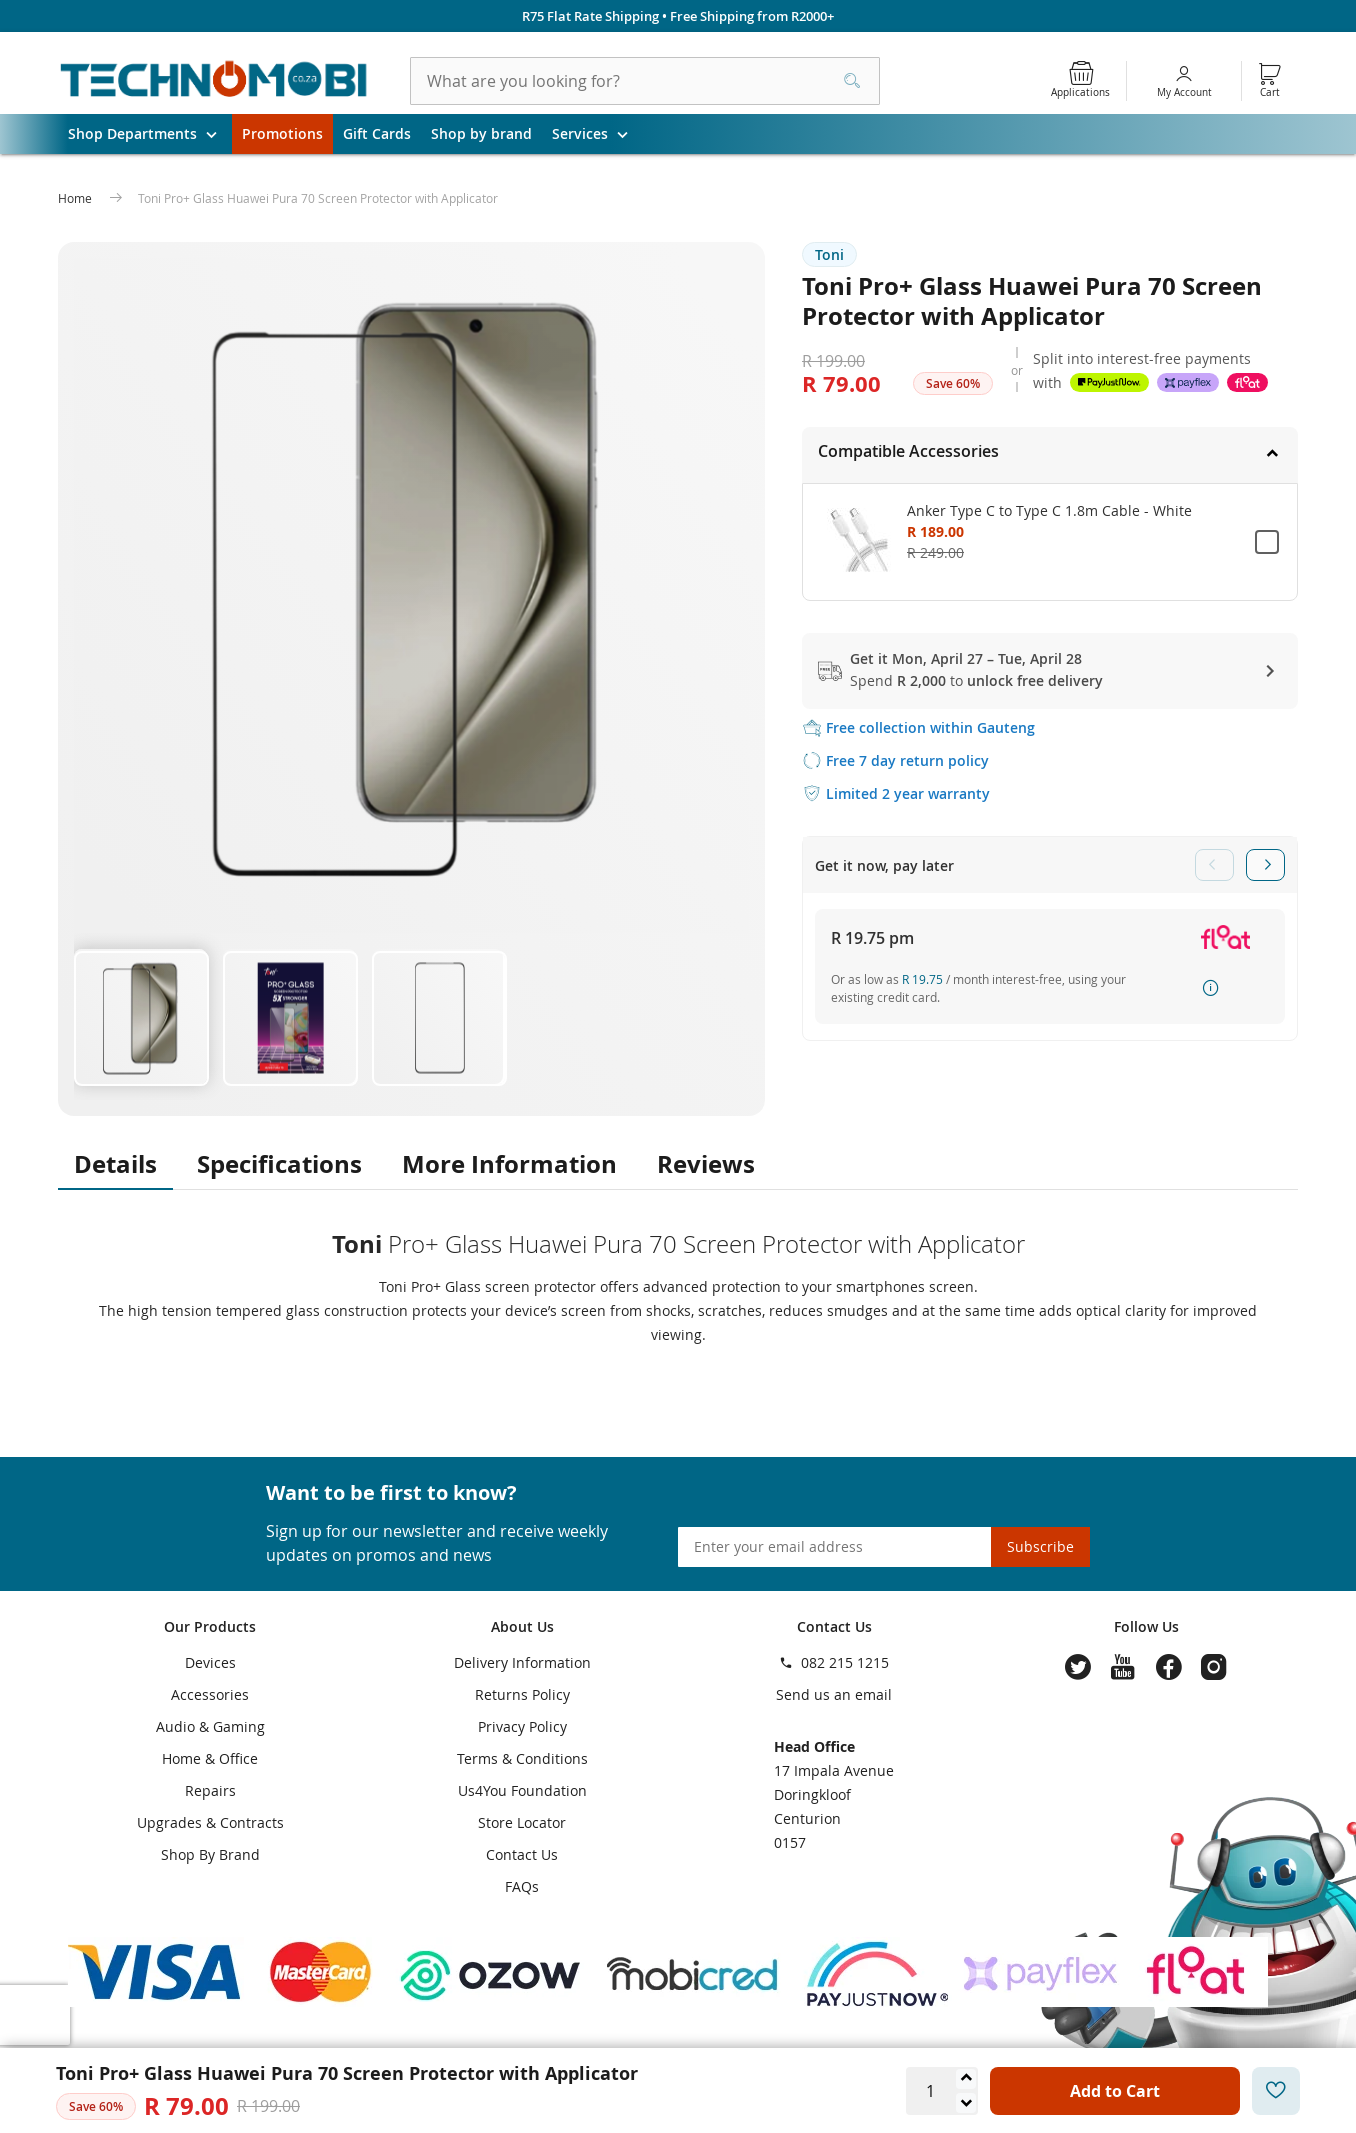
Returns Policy (522, 1694)
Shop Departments (150, 134)
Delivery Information (522, 1662)
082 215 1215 (845, 1662)
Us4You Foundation (522, 1790)
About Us (522, 1626)
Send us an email (834, 1694)
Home (76, 198)
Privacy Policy (522, 1726)
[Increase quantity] (966, 2079)
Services (597, 134)
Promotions (282, 133)
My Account (1184, 92)
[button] (140, 1016)
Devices (210, 1662)
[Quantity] (930, 2091)
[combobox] (645, 81)
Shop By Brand (210, 1854)
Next (1265, 865)
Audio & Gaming (210, 1726)
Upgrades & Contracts (210, 1822)
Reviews (706, 1164)
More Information (509, 1164)
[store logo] (214, 81)
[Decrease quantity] (966, 2103)
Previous (1214, 865)
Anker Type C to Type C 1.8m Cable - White (1049, 510)
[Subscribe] (1040, 1547)
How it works (1211, 988)
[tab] (1050, 455)
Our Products (210, 1626)
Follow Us (1146, 1626)
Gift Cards (377, 133)
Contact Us (522, 1854)
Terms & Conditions (522, 1758)
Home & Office (210, 1758)
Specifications (279, 1164)
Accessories (210, 1694)
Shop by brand (481, 133)
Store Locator (522, 1822)
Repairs (210, 1790)
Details (115, 1164)
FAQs (522, 1886)
